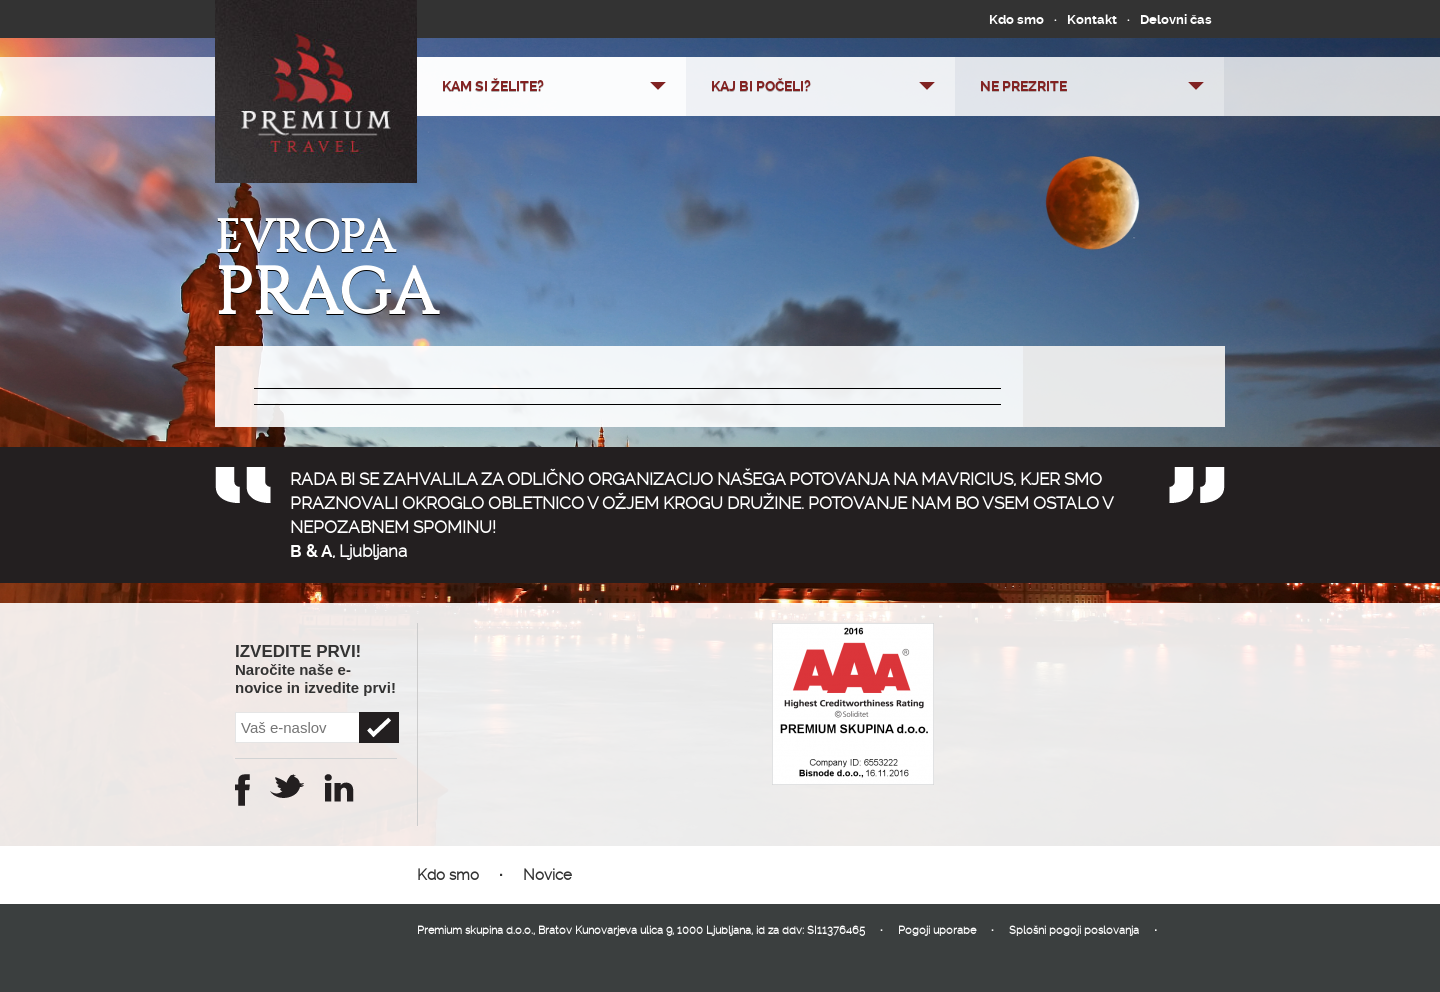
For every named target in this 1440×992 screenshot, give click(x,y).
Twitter (287, 786)
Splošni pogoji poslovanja (1074, 930)
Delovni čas (1176, 19)
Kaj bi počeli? (761, 86)
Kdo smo (1016, 19)
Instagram (339, 788)
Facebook (242, 790)
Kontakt (1092, 19)
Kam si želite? (493, 86)
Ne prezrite (1023, 86)
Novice (547, 875)
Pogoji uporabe (937, 930)
